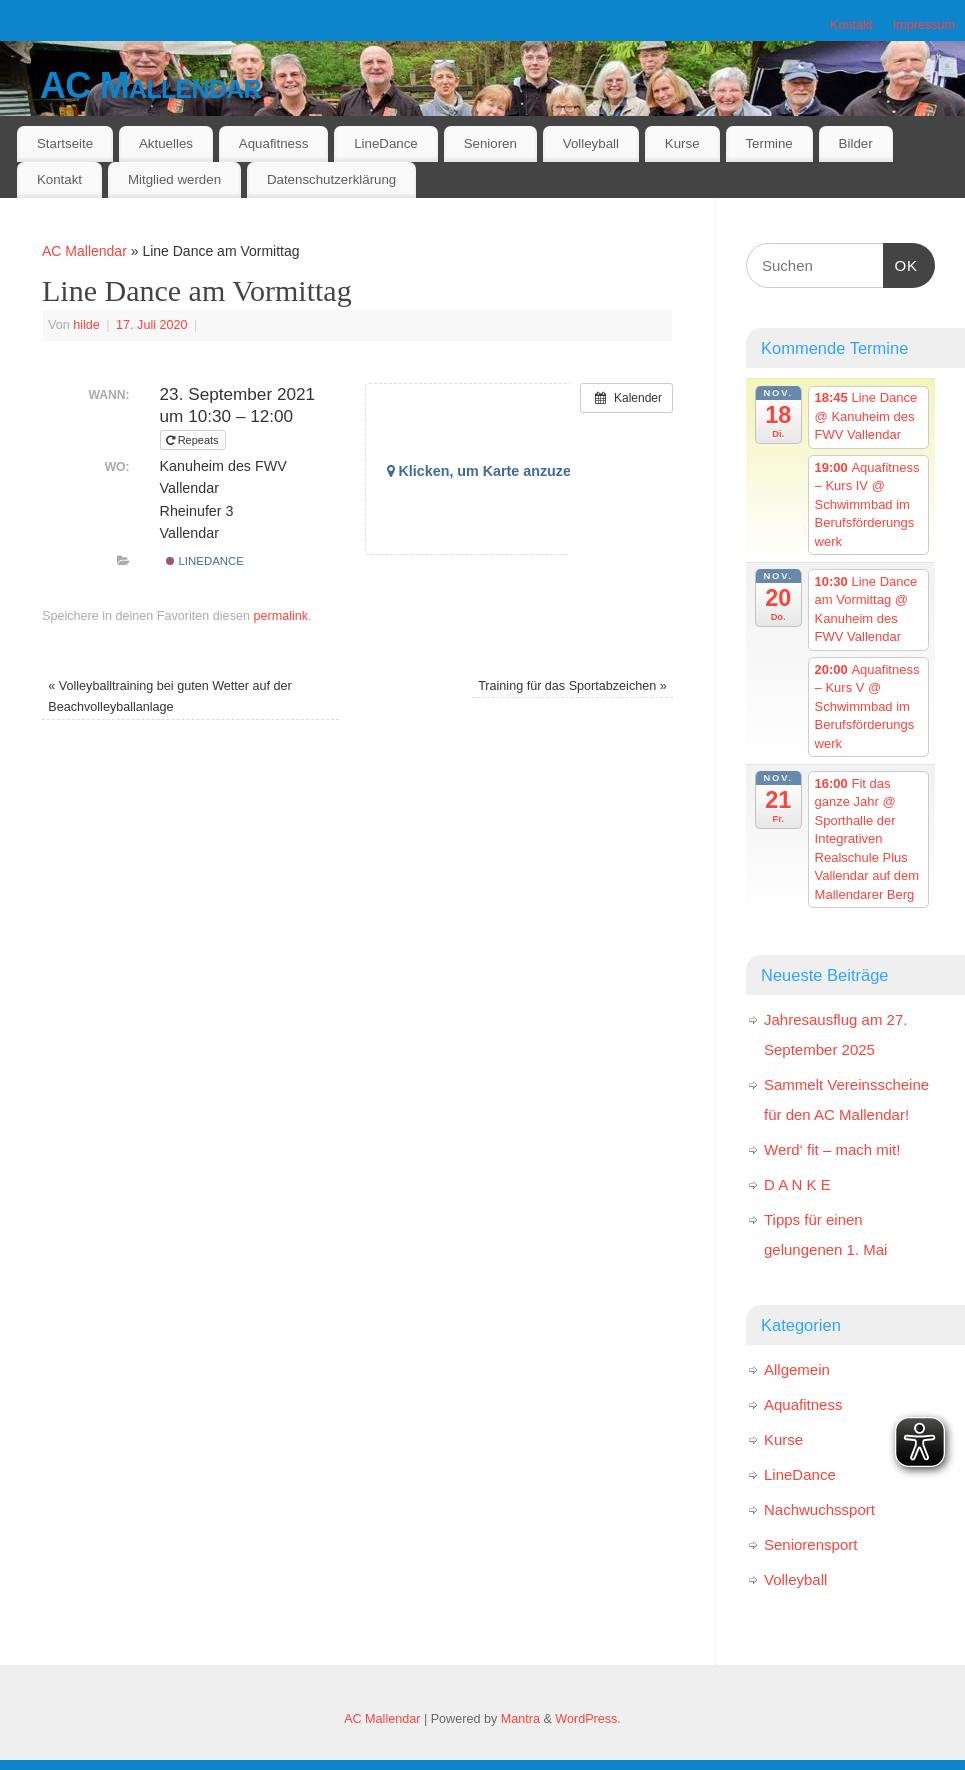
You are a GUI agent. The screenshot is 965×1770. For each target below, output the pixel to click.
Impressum (924, 25)
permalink (280, 616)
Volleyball (591, 143)
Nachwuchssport (819, 1509)
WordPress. (588, 1719)
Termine (768, 143)
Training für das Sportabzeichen (572, 686)
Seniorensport (810, 1544)
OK (901, 263)
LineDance (386, 143)
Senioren (490, 143)
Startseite (65, 143)
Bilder (856, 143)
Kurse (682, 143)
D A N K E (797, 1184)
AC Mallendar (150, 85)
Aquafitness (273, 143)
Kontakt (851, 25)
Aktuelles (166, 143)
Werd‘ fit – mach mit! (832, 1149)
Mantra (520, 1719)
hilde (86, 325)
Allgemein (797, 1369)
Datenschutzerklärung (331, 179)
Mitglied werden (174, 179)
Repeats (194, 440)
